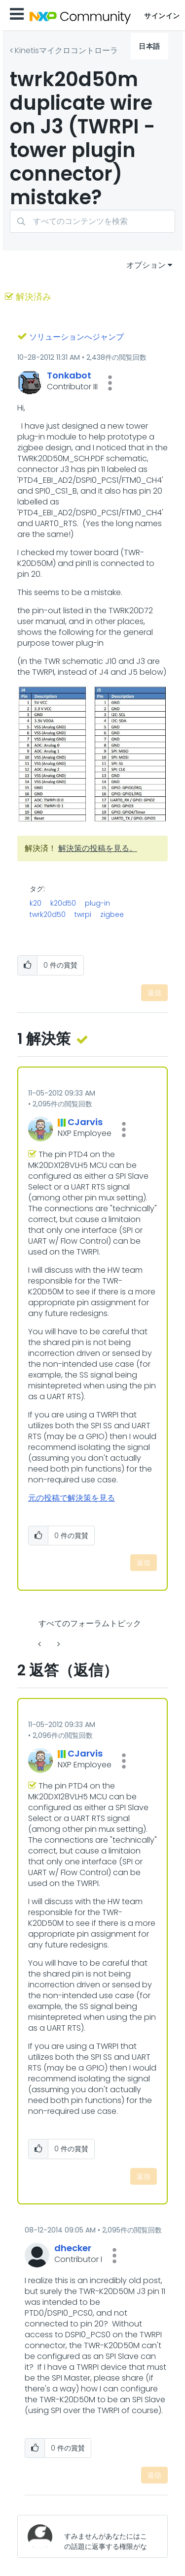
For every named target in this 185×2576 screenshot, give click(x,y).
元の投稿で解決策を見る (71, 1498)
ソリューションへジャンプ (76, 337)
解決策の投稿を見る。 (97, 848)
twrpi (82, 914)
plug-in (97, 903)
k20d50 (63, 903)
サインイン (162, 16)
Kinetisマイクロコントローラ (66, 50)
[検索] (92, 221)
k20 (35, 903)
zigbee (112, 914)
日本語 (149, 46)
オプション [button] (146, 265)
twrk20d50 (48, 914)
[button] (110, 383)
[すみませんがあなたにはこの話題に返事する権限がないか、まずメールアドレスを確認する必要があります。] (107, 2536)
